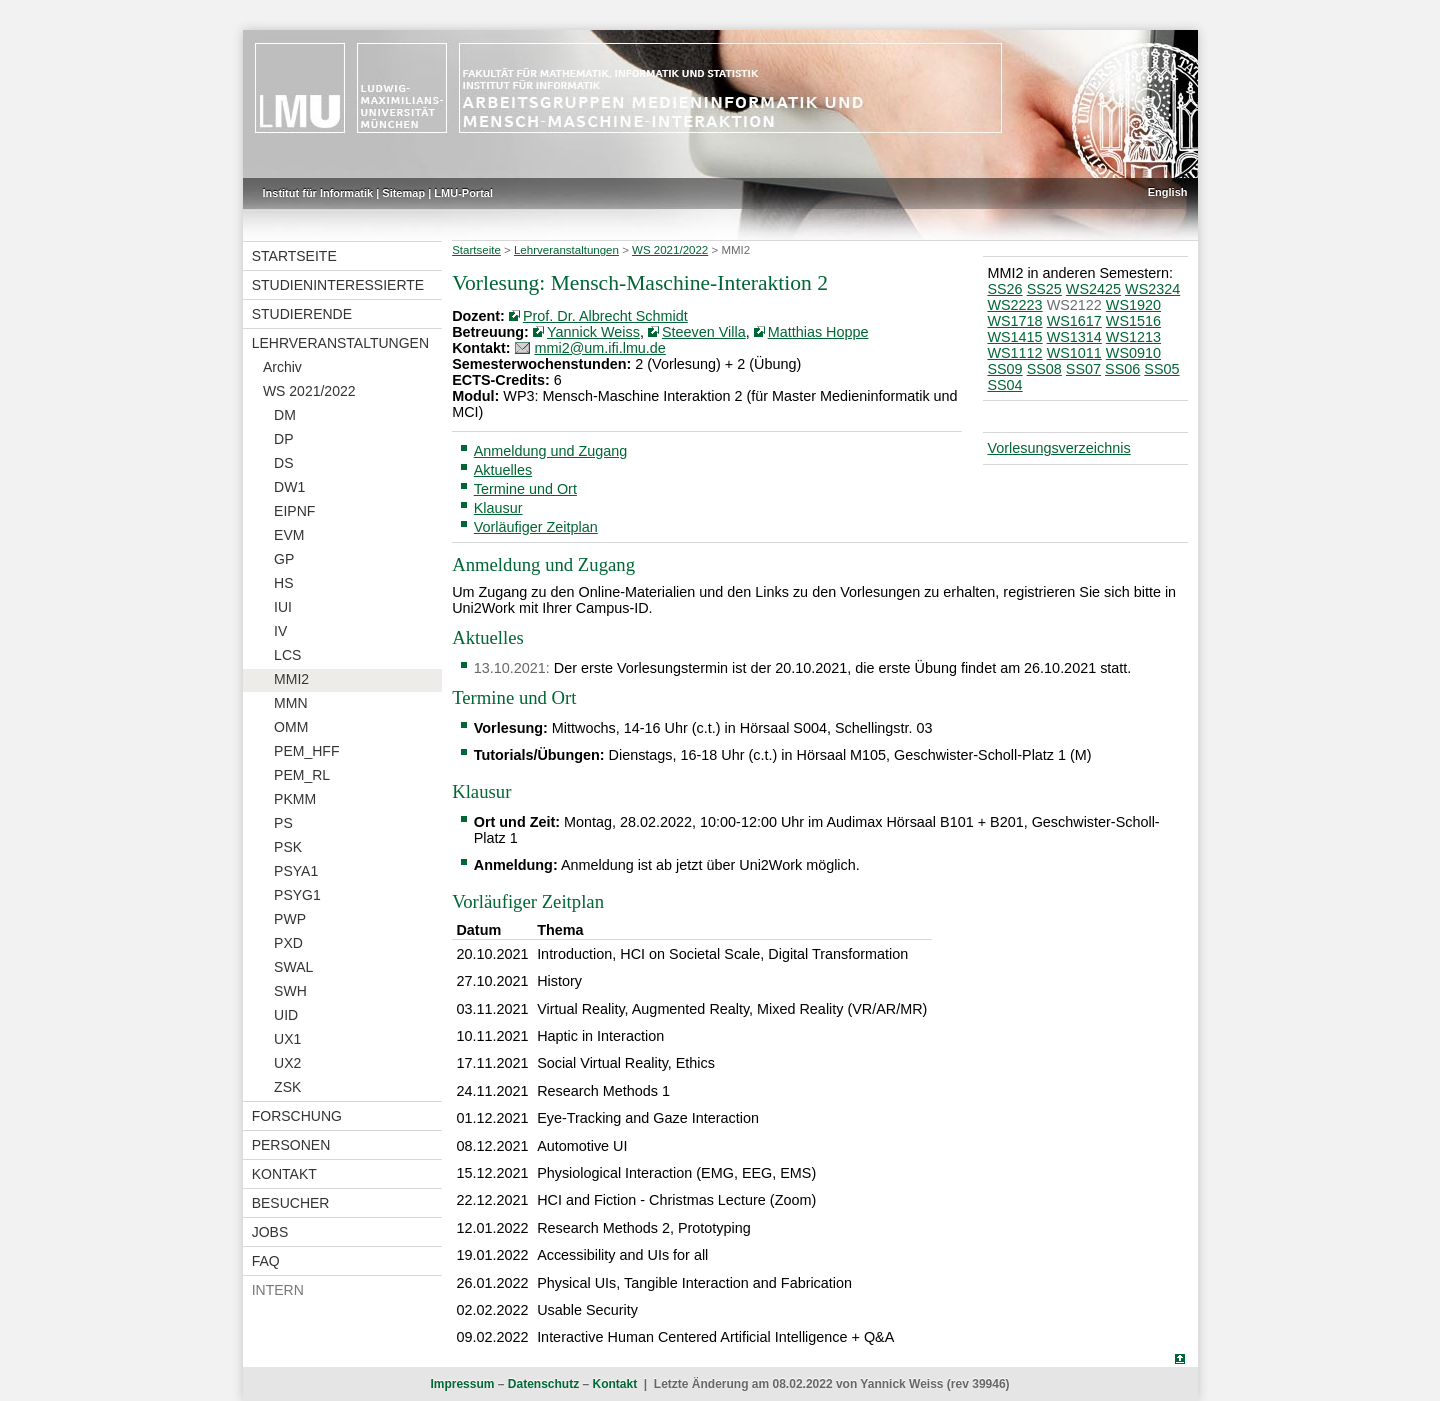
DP (283, 439)
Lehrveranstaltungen (340, 343)
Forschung (297, 1116)
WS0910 (1133, 353)
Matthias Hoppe (818, 332)
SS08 (1044, 369)
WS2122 (1074, 305)
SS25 (1044, 289)
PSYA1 (296, 871)
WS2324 (1152, 289)
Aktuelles (503, 470)
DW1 (289, 487)
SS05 (1161, 369)
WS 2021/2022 (309, 391)
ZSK (287, 1087)
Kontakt (284, 1174)
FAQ (266, 1261)
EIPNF (294, 511)
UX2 (287, 1063)
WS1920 (1133, 305)
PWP (290, 919)
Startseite (294, 256)
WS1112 (1014, 353)
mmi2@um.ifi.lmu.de (600, 348)
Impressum (462, 1384)
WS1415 (1014, 337)
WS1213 (1133, 337)
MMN (290, 703)
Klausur (498, 508)
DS (283, 463)
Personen (291, 1145)
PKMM (295, 799)
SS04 (1004, 385)
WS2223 (1014, 305)
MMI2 (291, 679)
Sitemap (403, 193)
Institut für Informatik (318, 193)
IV (280, 631)
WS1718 (1014, 321)
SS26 (1004, 289)
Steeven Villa (704, 332)
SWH (290, 991)
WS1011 (1074, 353)
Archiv (282, 367)
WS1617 (1074, 321)
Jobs (270, 1232)
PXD (288, 943)
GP (284, 559)
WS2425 (1093, 289)
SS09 (1004, 369)
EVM (289, 535)
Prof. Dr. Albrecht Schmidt (605, 316)
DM (285, 415)
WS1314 (1074, 337)
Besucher (291, 1203)
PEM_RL (302, 775)
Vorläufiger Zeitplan (536, 527)
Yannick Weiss (593, 332)
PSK (288, 847)
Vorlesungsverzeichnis (1058, 448)
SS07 (1083, 369)
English (1168, 192)
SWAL (293, 967)
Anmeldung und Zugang (551, 451)
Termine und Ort (525, 489)
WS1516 (1133, 321)
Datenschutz (543, 1384)
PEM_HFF (306, 751)
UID (286, 1015)
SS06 (1122, 369)
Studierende (302, 314)
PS (283, 823)
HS (283, 583)
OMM (291, 727)
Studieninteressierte (338, 285)
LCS (287, 655)
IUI (283, 607)
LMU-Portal (463, 193)
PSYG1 (297, 895)
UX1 (287, 1039)
